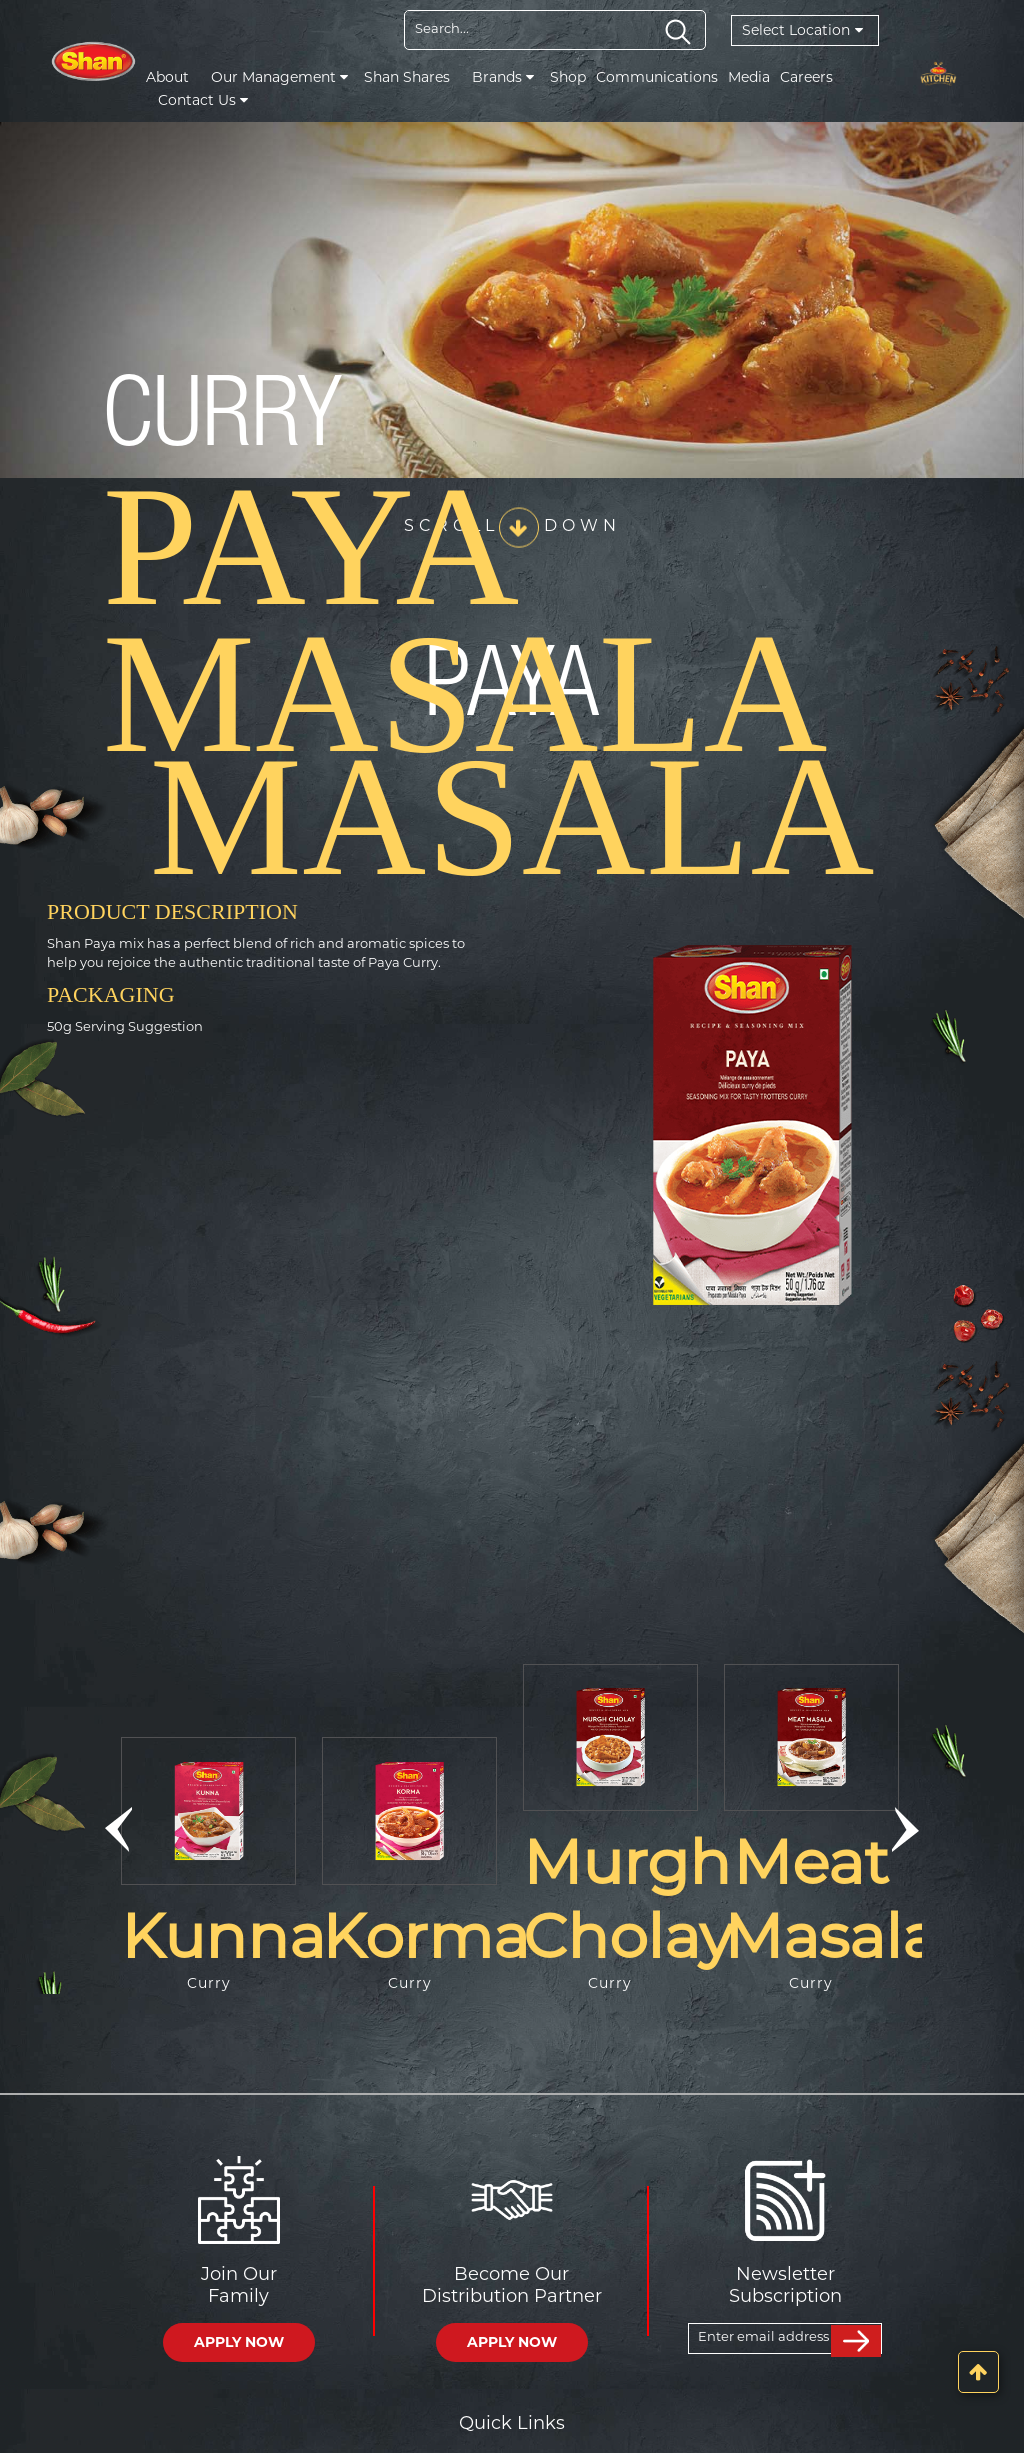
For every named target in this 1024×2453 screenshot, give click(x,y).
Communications (657, 77)
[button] (118, 1829)
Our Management (279, 77)
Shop (568, 77)
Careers (806, 77)
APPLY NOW (239, 2342)
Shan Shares (407, 77)
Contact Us (203, 100)
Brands (503, 77)
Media (749, 77)
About (167, 77)
